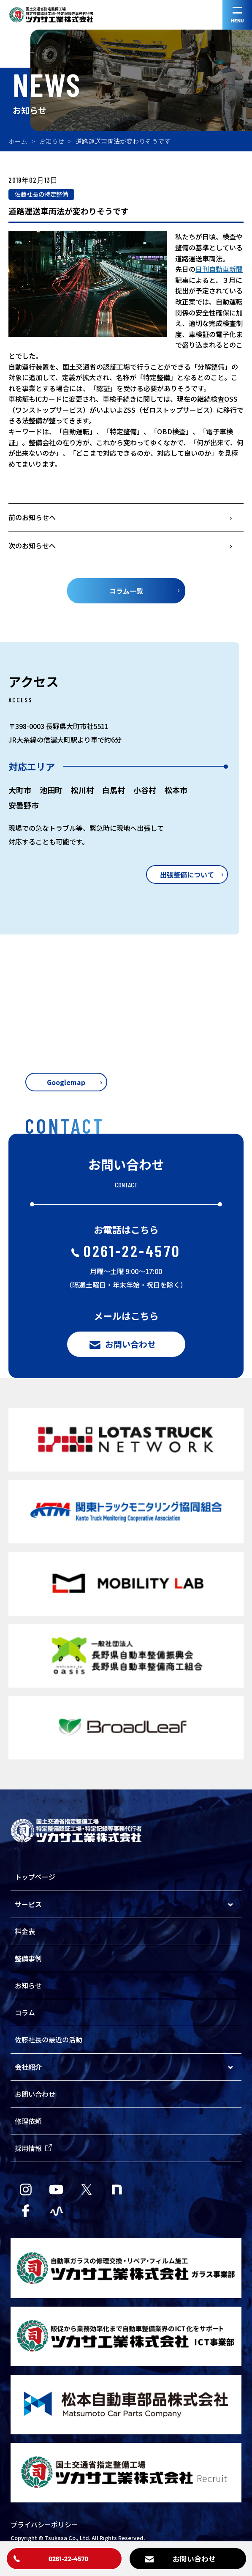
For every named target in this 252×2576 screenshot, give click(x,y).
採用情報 (33, 2148)
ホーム (17, 141)
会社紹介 (28, 2067)
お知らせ (51, 141)
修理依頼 (28, 2121)
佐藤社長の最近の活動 (48, 2039)
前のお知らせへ (32, 517)
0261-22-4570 (126, 1251)
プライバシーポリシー (44, 2524)
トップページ (35, 1877)
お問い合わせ (35, 2094)
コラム (25, 2012)
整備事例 (28, 1958)
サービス (28, 1904)
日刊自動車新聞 (219, 269)
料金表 (25, 1931)
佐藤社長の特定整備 (41, 194)
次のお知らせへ (32, 545)
